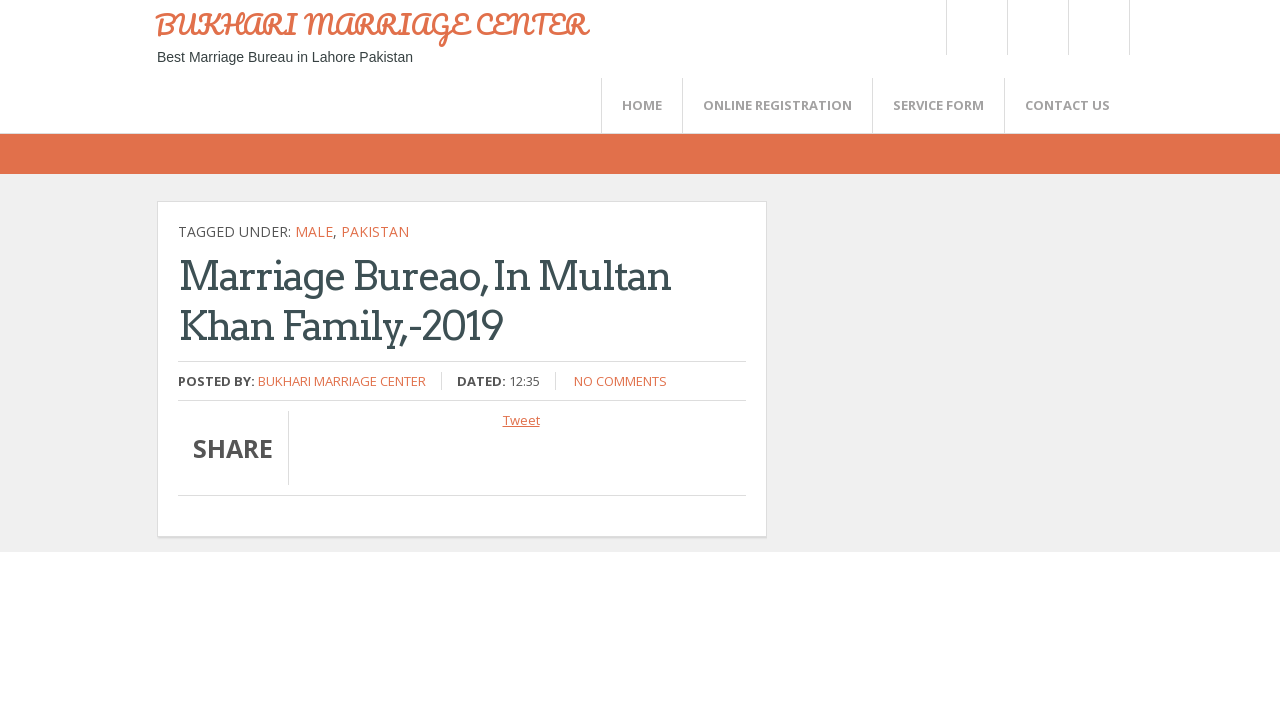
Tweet (521, 420)
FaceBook (1095, 27)
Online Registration (777, 105)
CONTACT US (1067, 105)
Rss (1037, 27)
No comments (620, 381)
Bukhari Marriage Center (342, 381)
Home (642, 105)
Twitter (976, 27)
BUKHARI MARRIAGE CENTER (371, 24)
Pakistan (375, 231)
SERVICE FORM (938, 105)
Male (314, 231)
